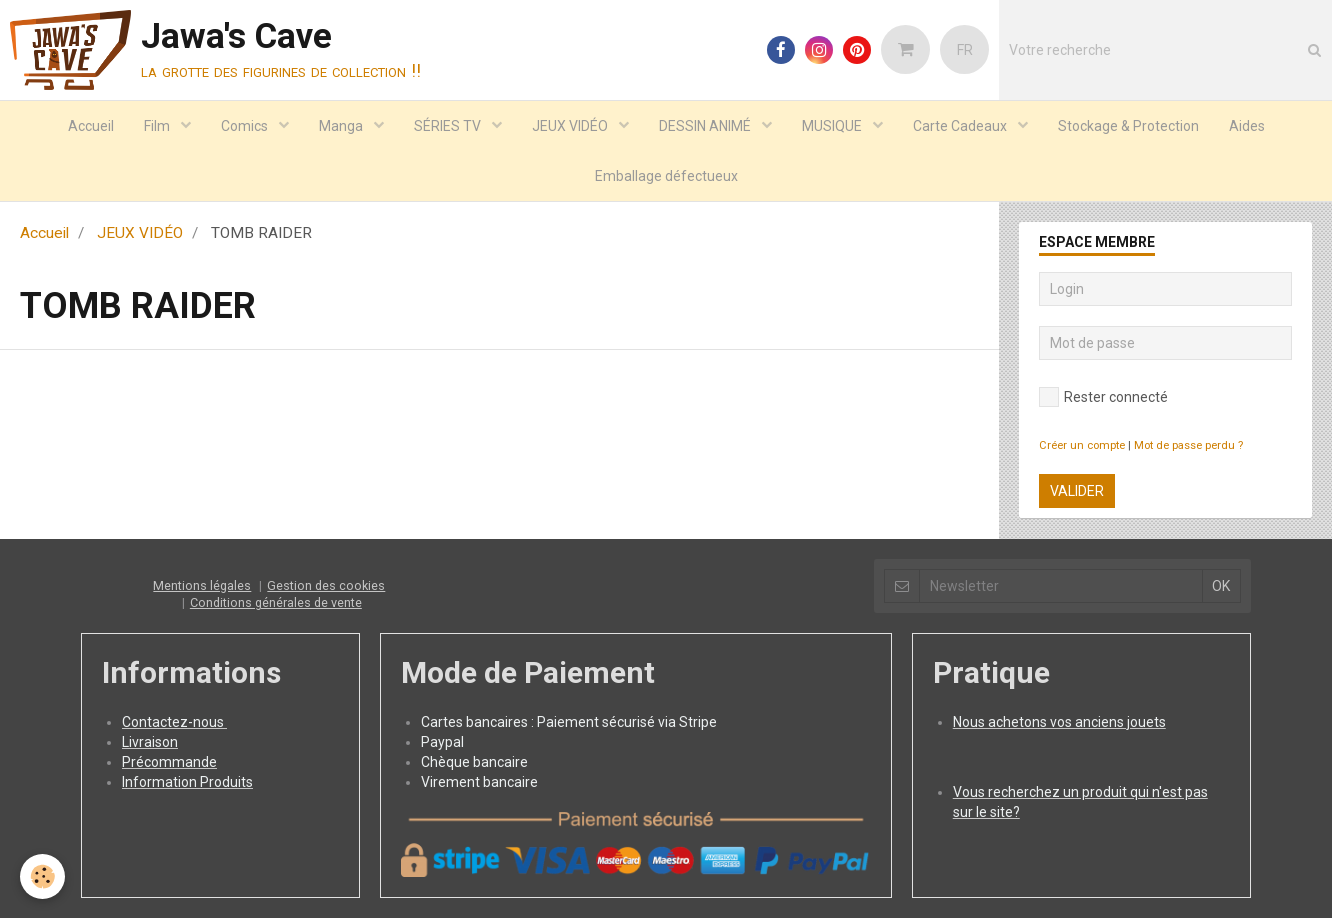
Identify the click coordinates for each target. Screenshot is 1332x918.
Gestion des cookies (326, 585)
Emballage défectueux (666, 176)
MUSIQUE (833, 126)
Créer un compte (1082, 445)
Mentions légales (202, 585)
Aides (1247, 126)
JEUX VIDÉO (571, 126)
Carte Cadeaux (961, 126)
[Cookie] (42, 876)
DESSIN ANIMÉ (706, 126)
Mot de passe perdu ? (1188, 445)
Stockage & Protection (1128, 126)
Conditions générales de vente (276, 602)
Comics (246, 126)
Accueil (91, 126)
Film (158, 126)
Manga (342, 126)
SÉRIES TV (449, 126)
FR (965, 50)
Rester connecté (1103, 397)
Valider (1077, 491)
